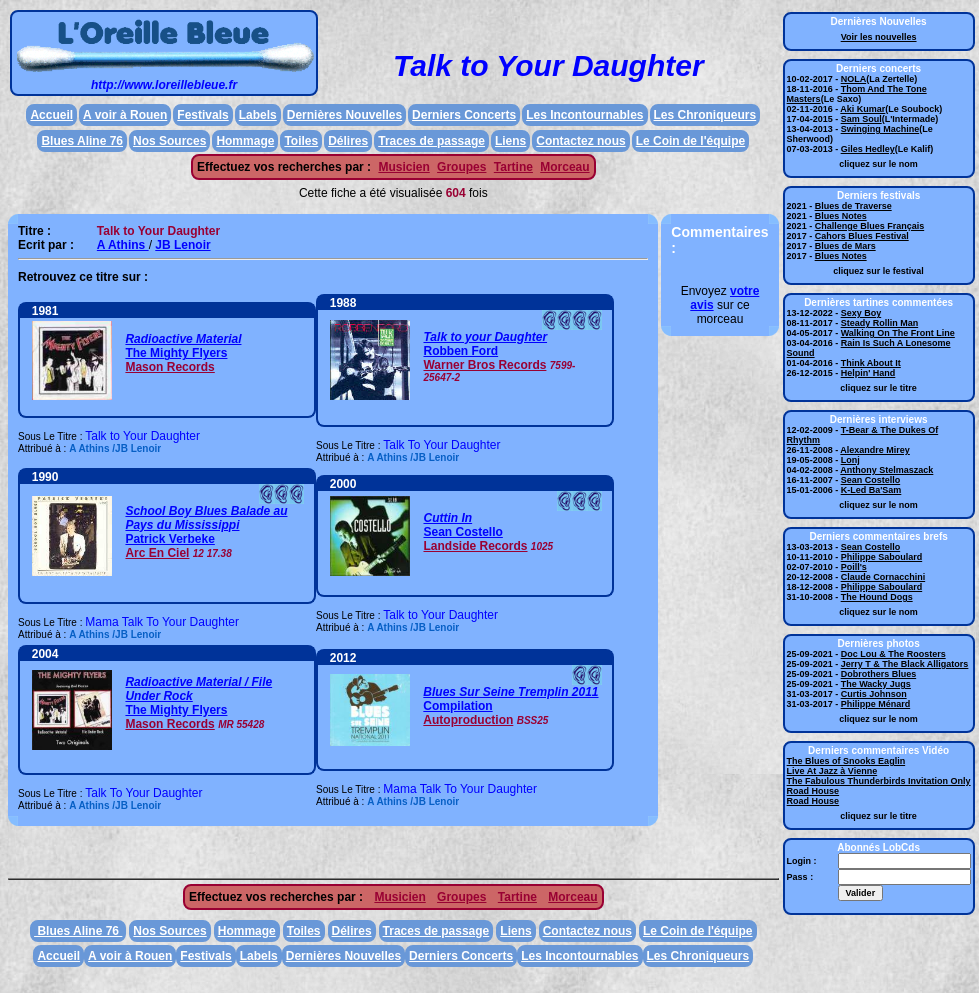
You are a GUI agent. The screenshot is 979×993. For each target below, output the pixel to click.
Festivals (202, 115)
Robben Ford (460, 351)
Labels (258, 115)
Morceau (564, 167)
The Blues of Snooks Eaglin (846, 761)
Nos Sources (169, 141)
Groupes (461, 167)
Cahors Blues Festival (862, 236)
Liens (510, 141)
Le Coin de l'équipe (691, 141)
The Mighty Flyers (176, 353)
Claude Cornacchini (883, 577)
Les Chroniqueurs (705, 115)
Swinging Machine (880, 129)
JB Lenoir (182, 245)
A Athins (123, 245)
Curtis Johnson (874, 694)
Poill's (854, 567)
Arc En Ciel (157, 553)
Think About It (871, 363)
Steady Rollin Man (880, 323)
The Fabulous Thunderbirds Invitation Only (879, 781)
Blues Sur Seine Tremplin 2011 (510, 692)
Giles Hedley (868, 149)
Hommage (245, 141)
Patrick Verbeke (169, 539)
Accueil (51, 115)
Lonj (850, 460)
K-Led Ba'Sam (871, 490)
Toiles (301, 141)
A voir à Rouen (125, 115)
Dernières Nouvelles (344, 115)
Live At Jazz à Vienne (832, 771)
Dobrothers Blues (879, 674)
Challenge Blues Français (870, 226)
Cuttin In (447, 518)
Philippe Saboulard (882, 557)
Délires (348, 141)
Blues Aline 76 (82, 141)
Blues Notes (841, 216)
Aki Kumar (862, 109)
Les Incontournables (584, 115)
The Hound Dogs (877, 597)
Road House (813, 791)
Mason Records (169, 367)
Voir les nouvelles (879, 37)
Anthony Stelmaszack (886, 470)
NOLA (854, 79)
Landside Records (475, 546)
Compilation (457, 706)
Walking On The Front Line (898, 333)
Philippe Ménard (876, 704)
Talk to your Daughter (485, 337)
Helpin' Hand (868, 373)
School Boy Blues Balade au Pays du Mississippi (206, 518)
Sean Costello (462, 532)
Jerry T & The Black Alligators (905, 664)
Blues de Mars (845, 246)
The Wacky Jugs (876, 684)
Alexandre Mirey (875, 450)
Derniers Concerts (464, 115)
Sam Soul (861, 119)
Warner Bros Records (484, 365)
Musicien (403, 167)
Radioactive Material (183, 339)
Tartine (513, 167)
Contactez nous (580, 141)
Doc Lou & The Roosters (893, 654)
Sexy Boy (861, 313)
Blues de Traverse (853, 206)
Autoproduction (468, 720)
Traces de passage (431, 141)
